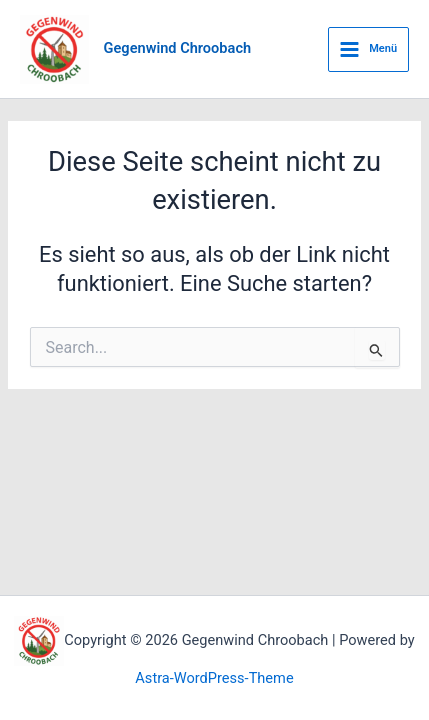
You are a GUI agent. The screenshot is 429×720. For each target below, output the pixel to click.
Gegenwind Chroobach (178, 48)
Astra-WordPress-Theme (214, 678)
